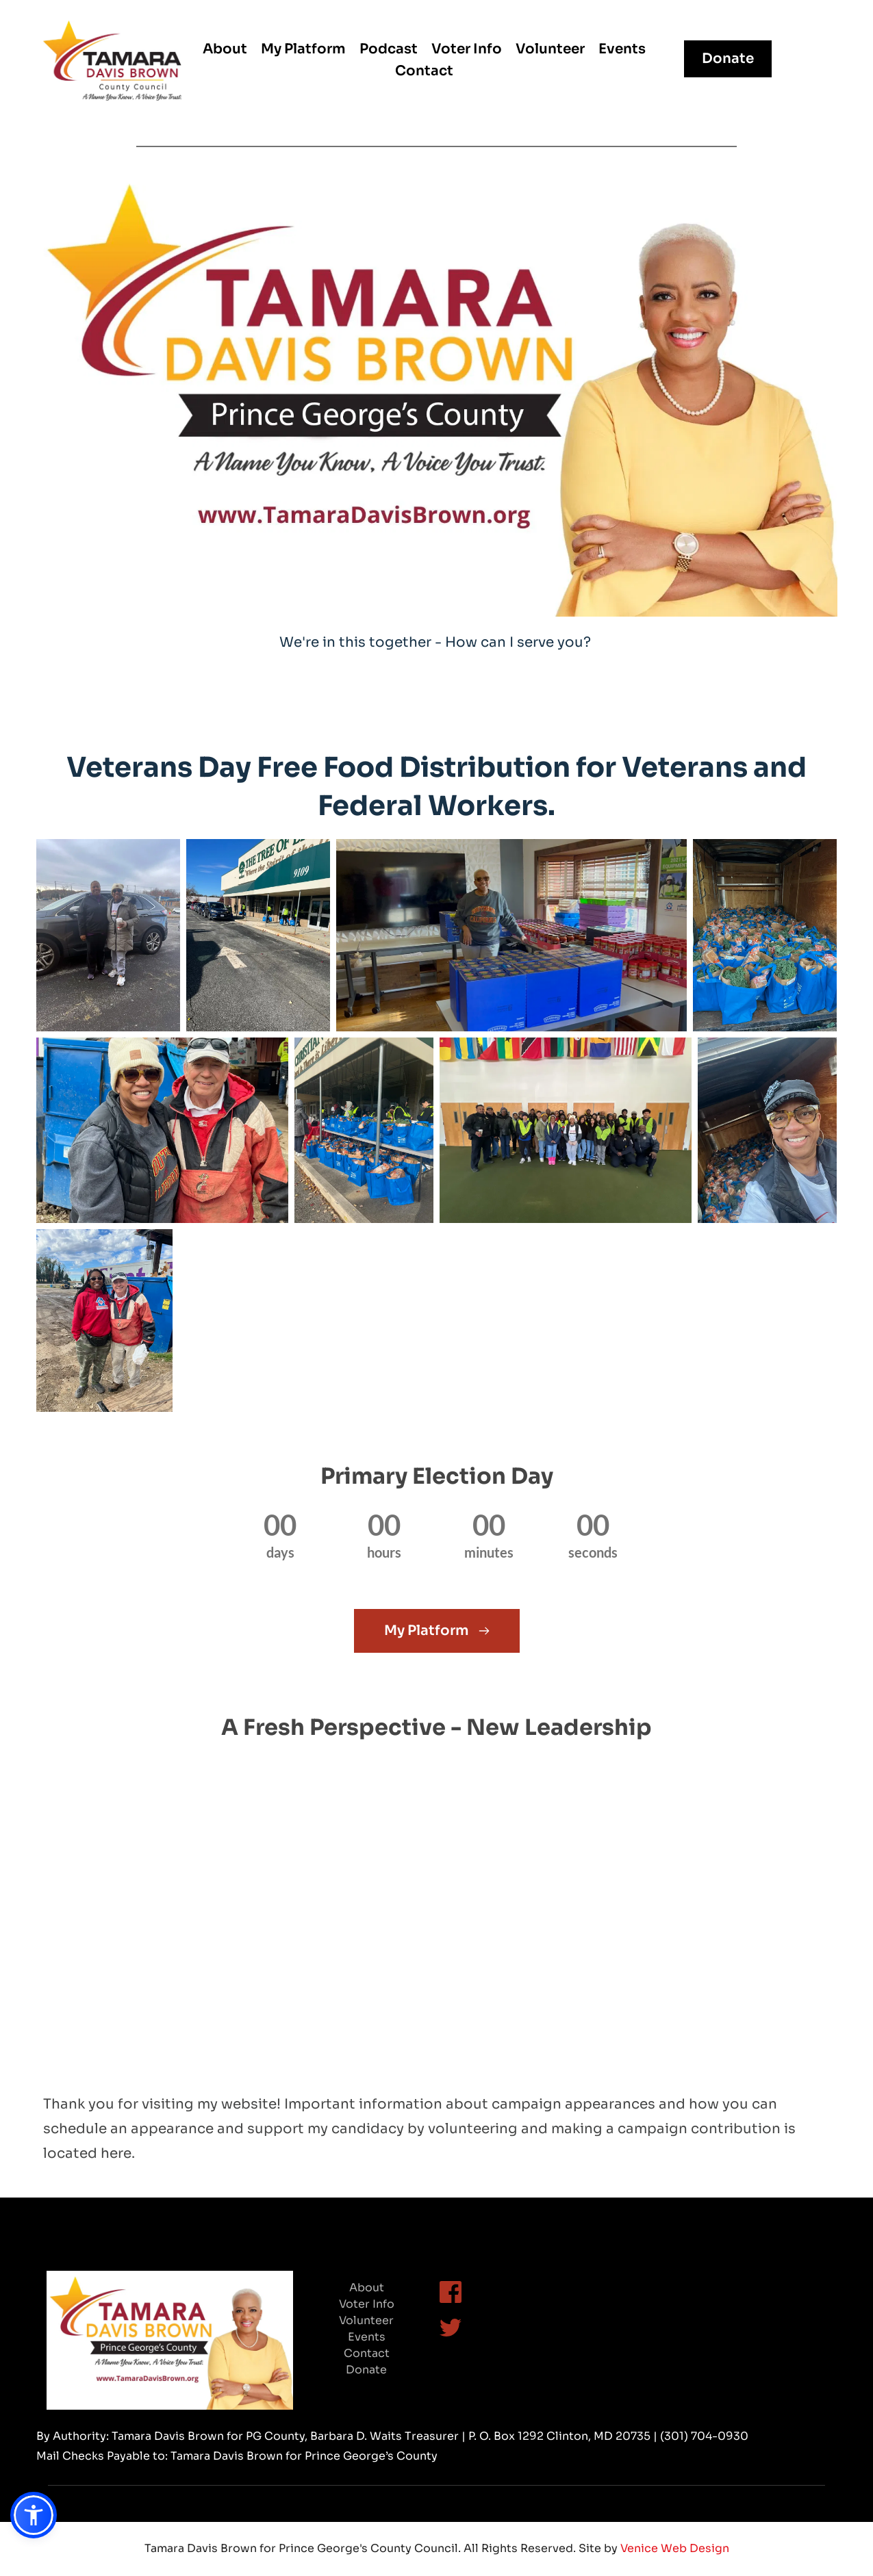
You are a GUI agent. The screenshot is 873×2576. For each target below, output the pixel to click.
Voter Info (366, 2304)
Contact (367, 2353)
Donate (366, 2369)
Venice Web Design (674, 2548)
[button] (33, 2515)
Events (366, 2337)
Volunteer (366, 2320)
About (366, 2287)
